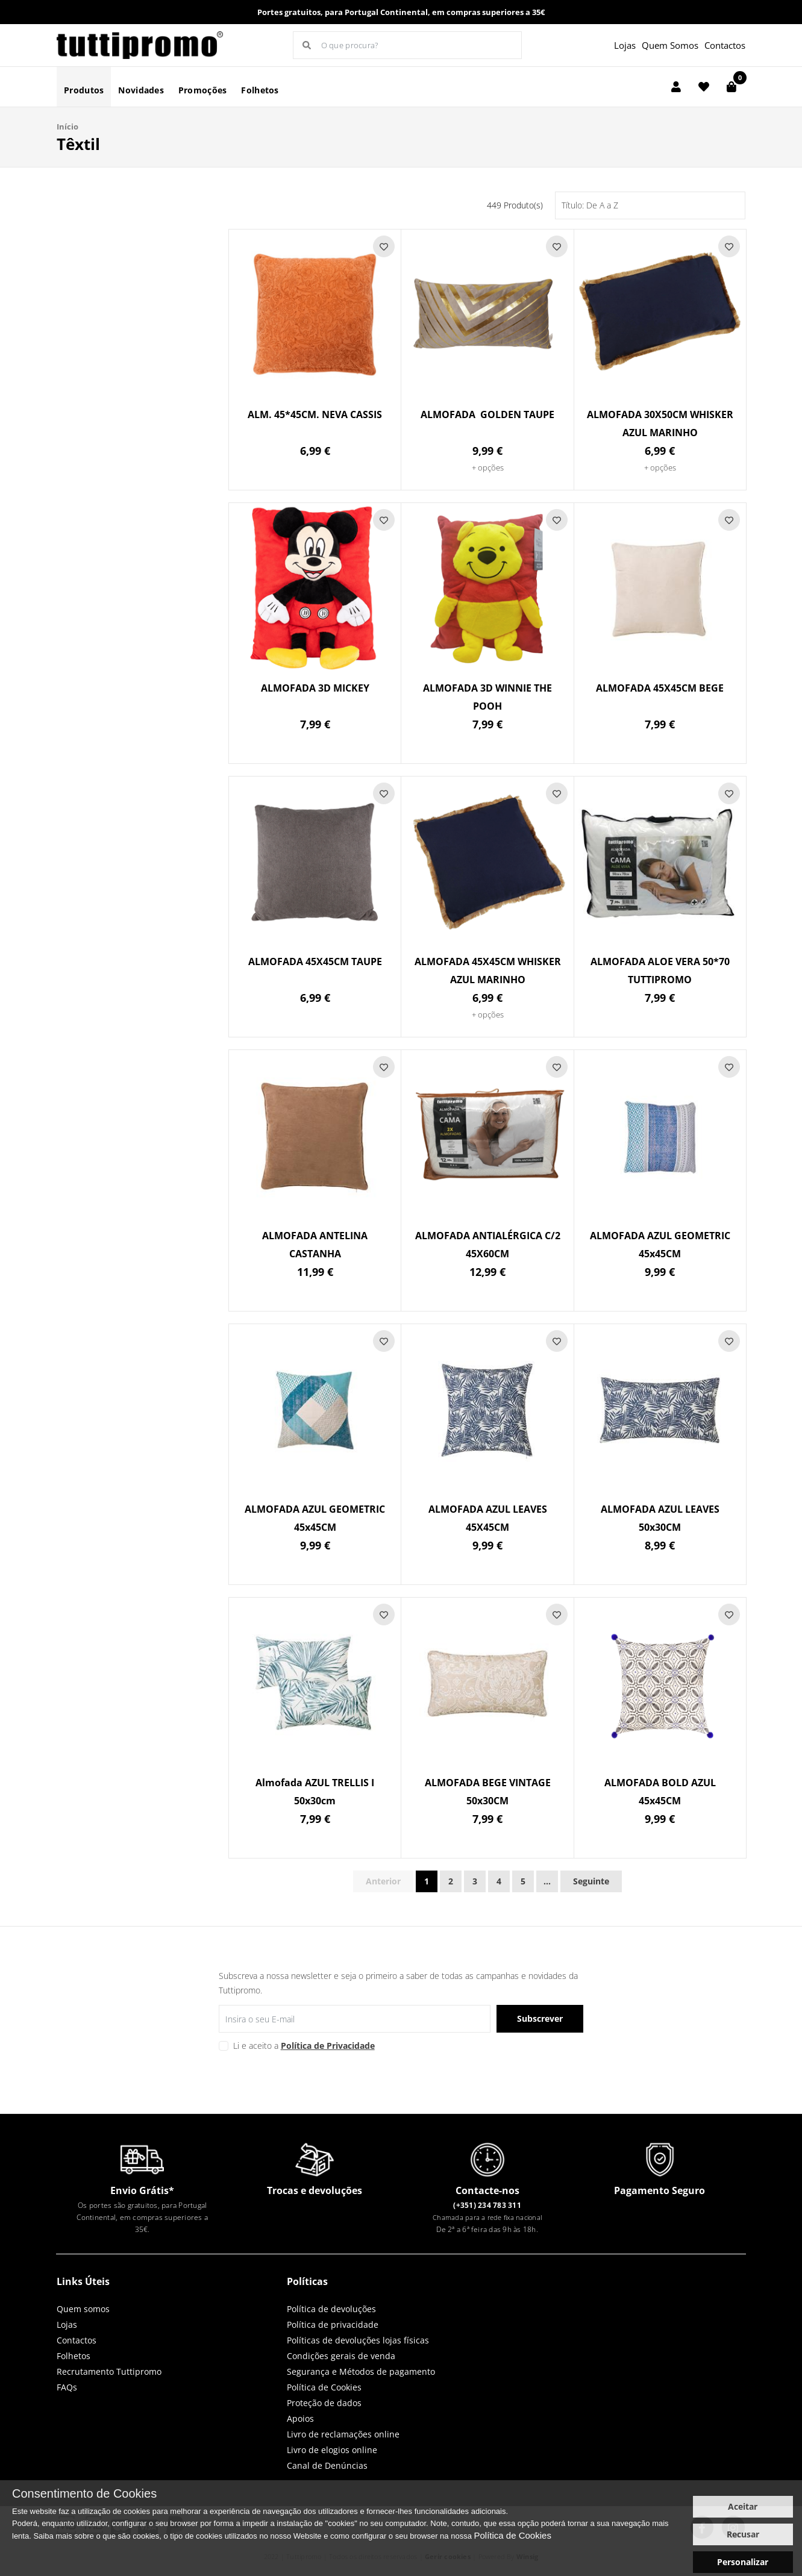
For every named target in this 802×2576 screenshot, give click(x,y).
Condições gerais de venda (341, 2356)
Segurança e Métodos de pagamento (361, 2371)
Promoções (202, 90)
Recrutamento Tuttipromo (109, 2371)
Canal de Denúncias (327, 2465)
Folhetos (259, 90)
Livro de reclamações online (343, 2434)
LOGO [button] (140, 45)
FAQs (67, 2387)
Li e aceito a (304, 2045)
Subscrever (540, 2018)
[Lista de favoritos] (704, 87)
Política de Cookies (324, 2387)
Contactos (724, 45)
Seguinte (591, 1881)
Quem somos (83, 2309)
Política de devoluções (331, 2309)
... (547, 1881)
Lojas (625, 45)
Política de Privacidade (328, 2045)
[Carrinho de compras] (731, 87)
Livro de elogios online (332, 2450)
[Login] (676, 87)
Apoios (300, 2418)
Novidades (141, 90)
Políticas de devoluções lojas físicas (358, 2340)
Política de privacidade (332, 2324)
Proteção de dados (324, 2403)
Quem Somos (670, 45)
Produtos (84, 90)
